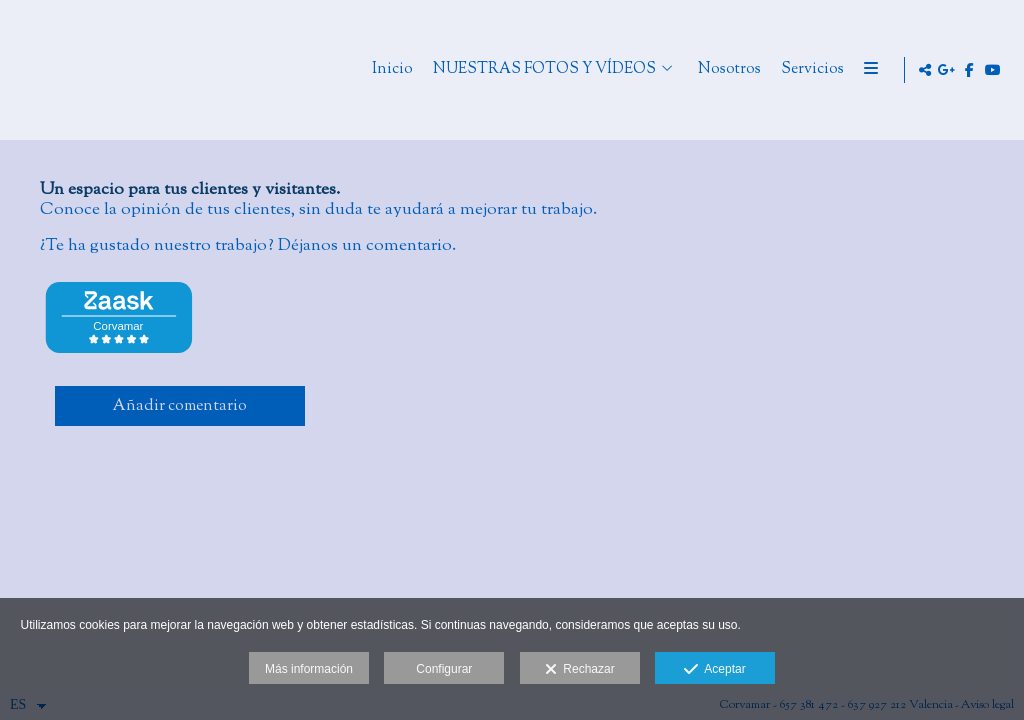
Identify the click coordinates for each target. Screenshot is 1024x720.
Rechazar (580, 670)
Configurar (444, 669)
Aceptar (714, 670)
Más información (309, 669)
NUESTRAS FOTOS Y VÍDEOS (623, 70)
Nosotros (808, 70)
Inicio (471, 70)
